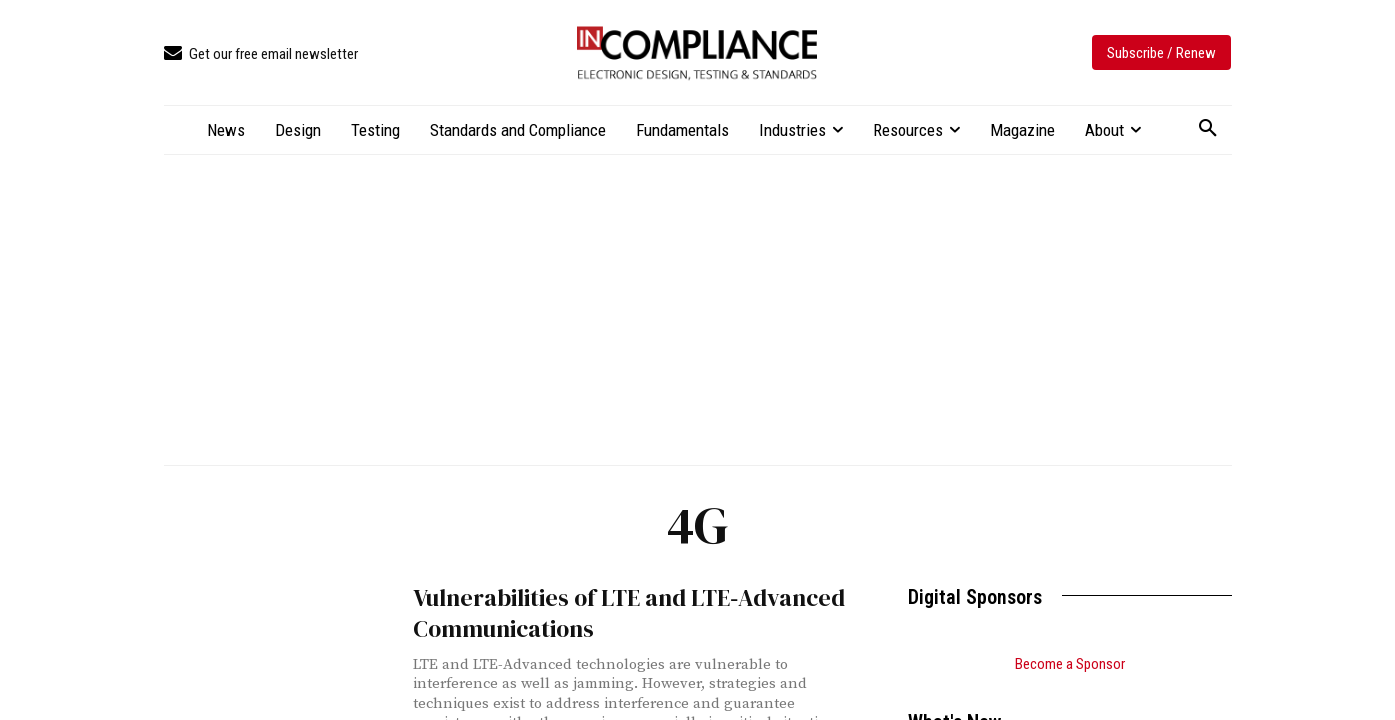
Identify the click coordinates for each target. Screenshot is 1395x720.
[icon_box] (261, 54)
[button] (1208, 129)
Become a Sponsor (1070, 664)
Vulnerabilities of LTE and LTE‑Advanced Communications (606, 610)
